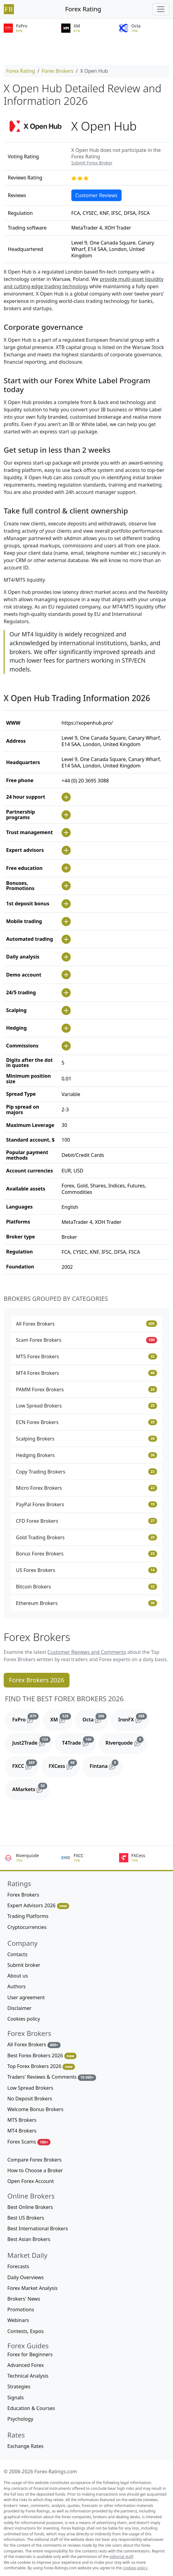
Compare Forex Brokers (34, 2159)
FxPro (26, 1718)
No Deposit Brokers (29, 2098)
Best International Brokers (37, 2228)
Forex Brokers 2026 (36, 1680)
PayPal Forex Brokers (86, 1504)
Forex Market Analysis (32, 2288)
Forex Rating (83, 9)
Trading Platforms (27, 1916)
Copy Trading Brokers (86, 1471)
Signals (15, 2397)
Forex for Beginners (30, 2354)
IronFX (133, 1718)
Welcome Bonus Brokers (35, 2109)
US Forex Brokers (86, 1570)
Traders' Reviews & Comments (51, 2077)
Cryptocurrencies (27, 1927)
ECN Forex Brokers (86, 1422)
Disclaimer (19, 2008)
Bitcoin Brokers (86, 1586)
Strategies (18, 2386)
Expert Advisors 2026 (38, 1905)
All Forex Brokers (86, 1323)
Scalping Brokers (86, 1438)
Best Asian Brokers (28, 2239)
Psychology (20, 2419)
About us (17, 1975)
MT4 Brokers (21, 2130)
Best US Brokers (25, 2217)
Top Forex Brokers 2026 (41, 2066)
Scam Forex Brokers (86, 1340)
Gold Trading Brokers (86, 1537)
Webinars (18, 2320)
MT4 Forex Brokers (86, 1373)
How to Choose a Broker (35, 2170)
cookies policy (135, 2567)
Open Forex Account (30, 2181)
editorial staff (121, 2556)
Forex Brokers (57, 71)
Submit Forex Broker (91, 163)
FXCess (64, 1764)
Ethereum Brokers (86, 1603)
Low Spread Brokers (86, 1405)
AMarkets (31, 1788)
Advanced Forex (25, 2365)
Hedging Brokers (86, 1455)
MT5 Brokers (21, 2120)
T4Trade (79, 1741)
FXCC (25, 1764)
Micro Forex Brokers (86, 1488)
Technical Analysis (27, 2375)
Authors (16, 1986)
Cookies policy (23, 2018)
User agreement (26, 1997)
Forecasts (18, 2266)
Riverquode (127, 1741)
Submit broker (23, 1965)
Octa (95, 1718)
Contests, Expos (25, 2331)
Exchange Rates (25, 2446)
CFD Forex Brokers (86, 1521)
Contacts (17, 1954)
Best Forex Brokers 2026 (42, 2055)
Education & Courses (31, 2408)
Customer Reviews (96, 195)
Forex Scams (29, 2141)
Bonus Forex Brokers (86, 1553)
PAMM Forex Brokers (86, 1389)
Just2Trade (32, 1741)
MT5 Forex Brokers (86, 1356)
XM (61, 1718)
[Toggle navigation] (160, 9)
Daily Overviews (25, 2277)
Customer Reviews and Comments (86, 1652)
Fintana (106, 1764)
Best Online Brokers (30, 2207)
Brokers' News (23, 2298)
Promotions (20, 2309)
